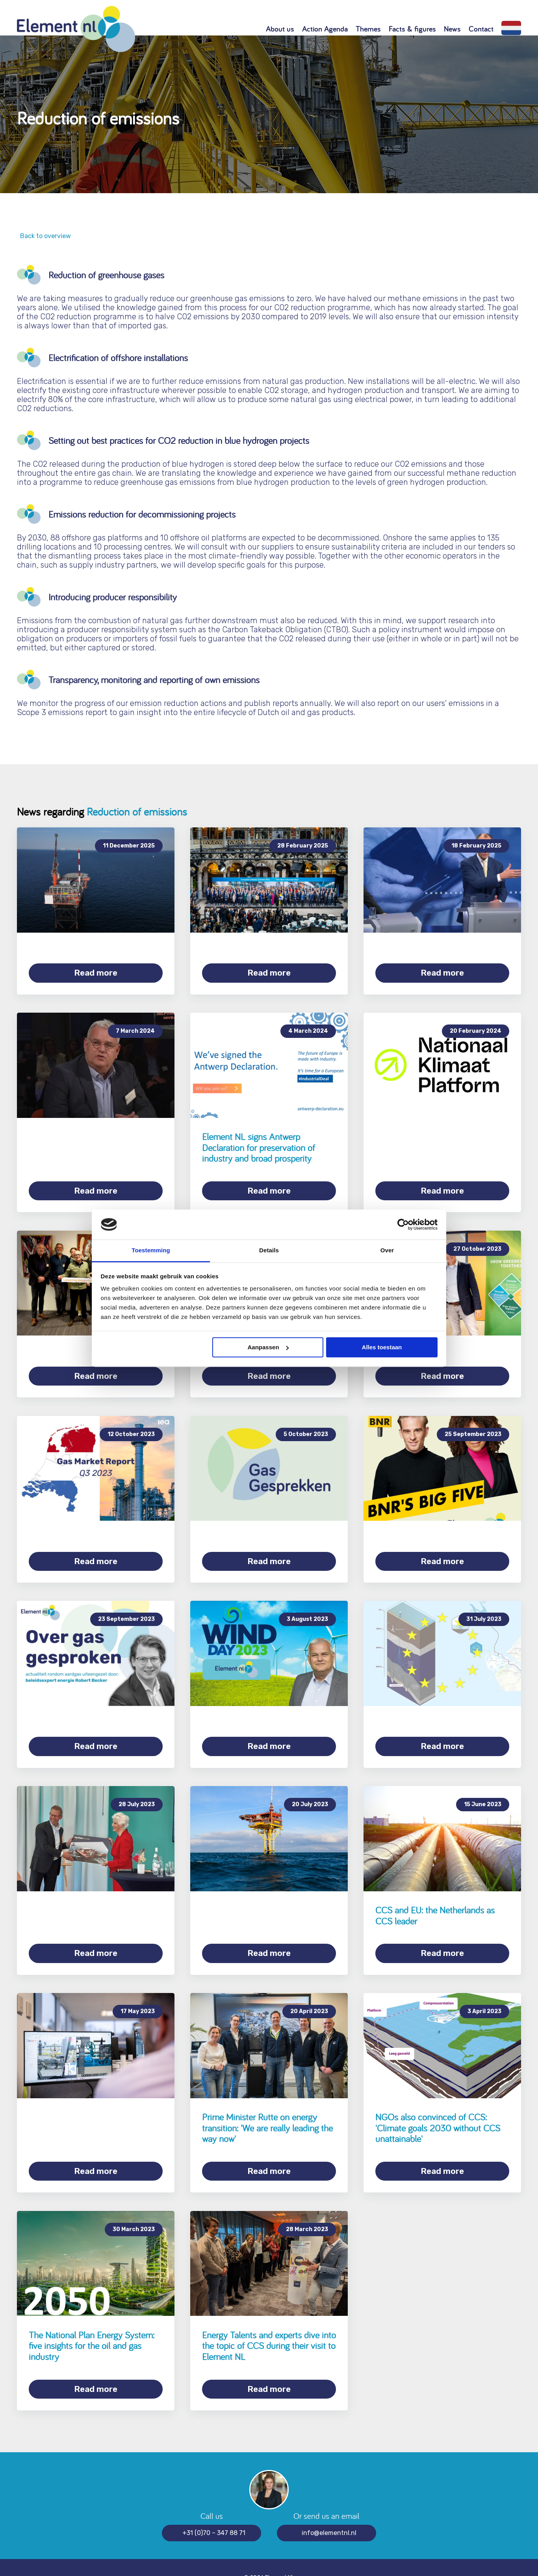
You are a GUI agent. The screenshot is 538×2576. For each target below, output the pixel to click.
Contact (481, 29)
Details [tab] (269, 1250)
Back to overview (44, 236)
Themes (368, 29)
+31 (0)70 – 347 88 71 (213, 2512)
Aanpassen (268, 1347)
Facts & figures (412, 29)
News (452, 29)
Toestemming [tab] (151, 1250)
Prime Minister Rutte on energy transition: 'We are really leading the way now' (267, 2112)
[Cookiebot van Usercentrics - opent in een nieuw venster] (403, 1224)
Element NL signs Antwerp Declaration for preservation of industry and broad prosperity (258, 1145)
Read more (95, 973)
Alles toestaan (382, 1347)
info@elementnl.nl (329, 2512)
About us (280, 29)
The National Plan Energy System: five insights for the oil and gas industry (91, 2328)
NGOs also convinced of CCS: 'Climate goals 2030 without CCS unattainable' (437, 2112)
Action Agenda (325, 29)
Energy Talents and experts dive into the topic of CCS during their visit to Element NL (269, 2328)
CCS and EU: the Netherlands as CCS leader (435, 1902)
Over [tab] (387, 1250)
